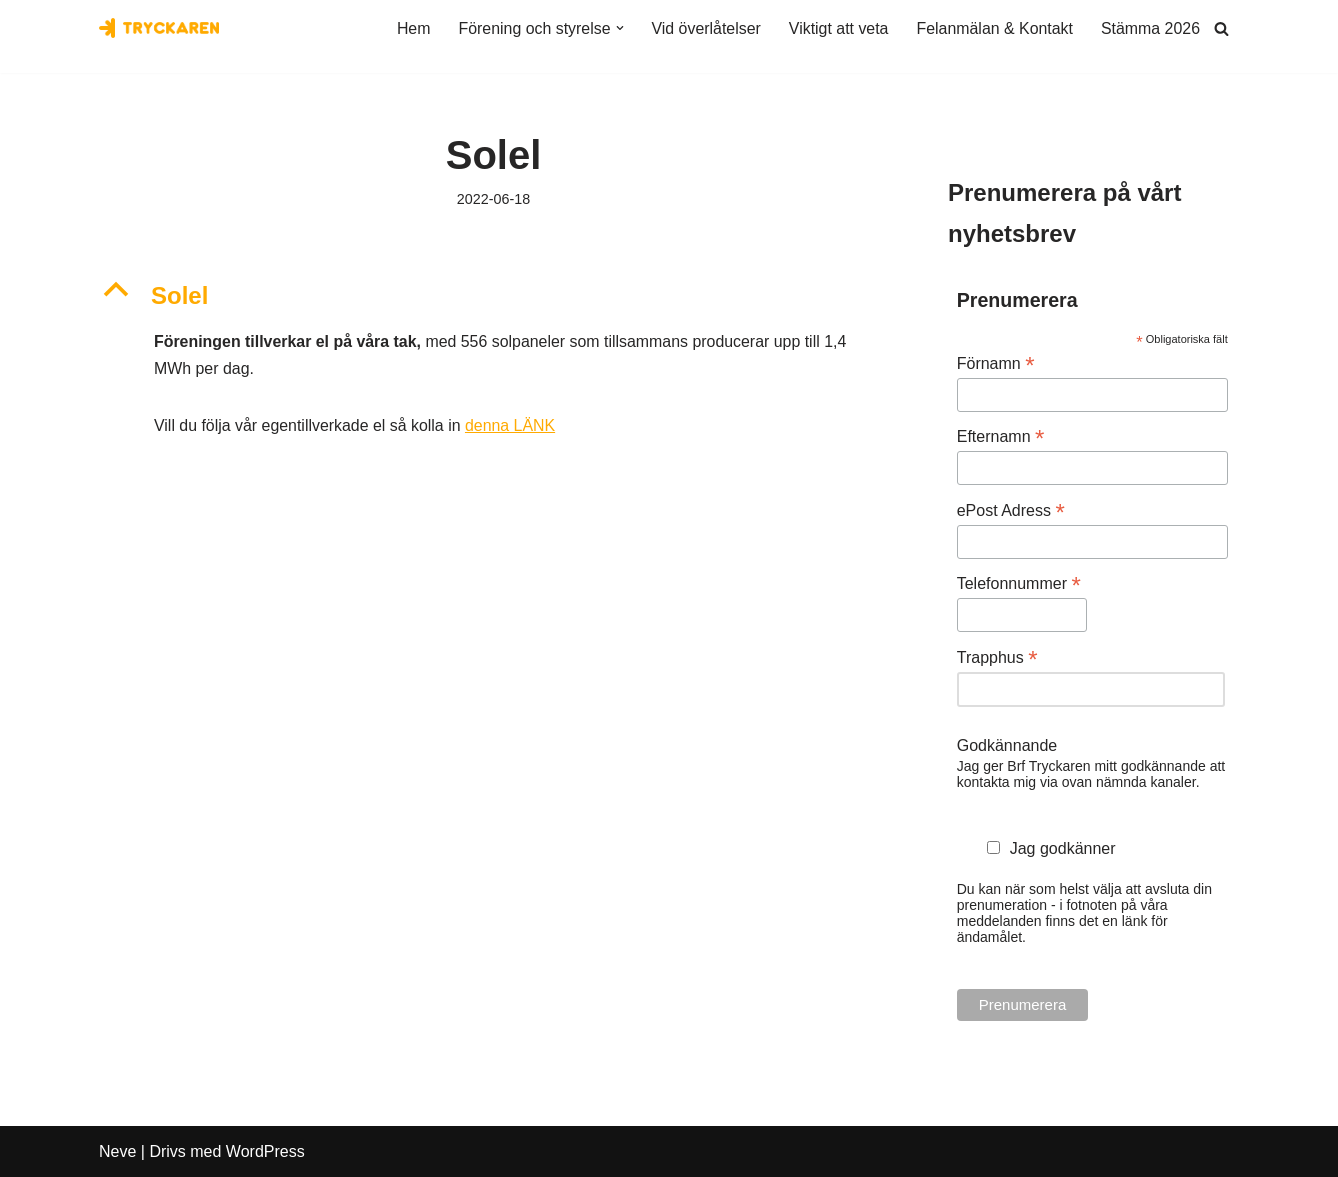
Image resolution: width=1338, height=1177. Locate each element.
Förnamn (996, 363)
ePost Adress (1011, 510)
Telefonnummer (1019, 584)
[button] (617, 28)
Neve (117, 1151)
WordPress (265, 1151)
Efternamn (1001, 437)
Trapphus (997, 657)
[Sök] (1221, 28)
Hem (410, 28)
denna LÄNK (512, 427)
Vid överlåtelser (704, 28)
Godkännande (1007, 745)
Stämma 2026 (1150, 28)
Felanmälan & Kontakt (993, 28)
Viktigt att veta (837, 28)
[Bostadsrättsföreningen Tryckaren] (159, 28)
